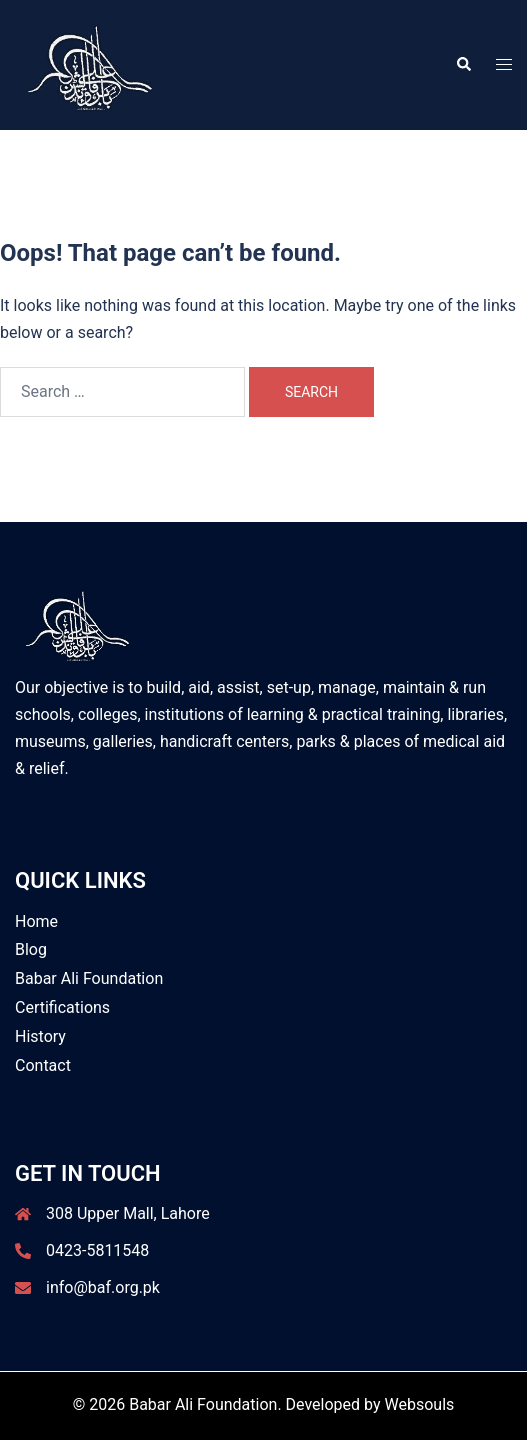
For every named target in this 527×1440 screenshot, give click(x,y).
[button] (463, 65)
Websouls (420, 1404)
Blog (31, 949)
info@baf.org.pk (103, 1287)
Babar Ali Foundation (89, 978)
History (40, 1036)
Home (36, 921)
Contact (43, 1065)
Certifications (62, 1007)
